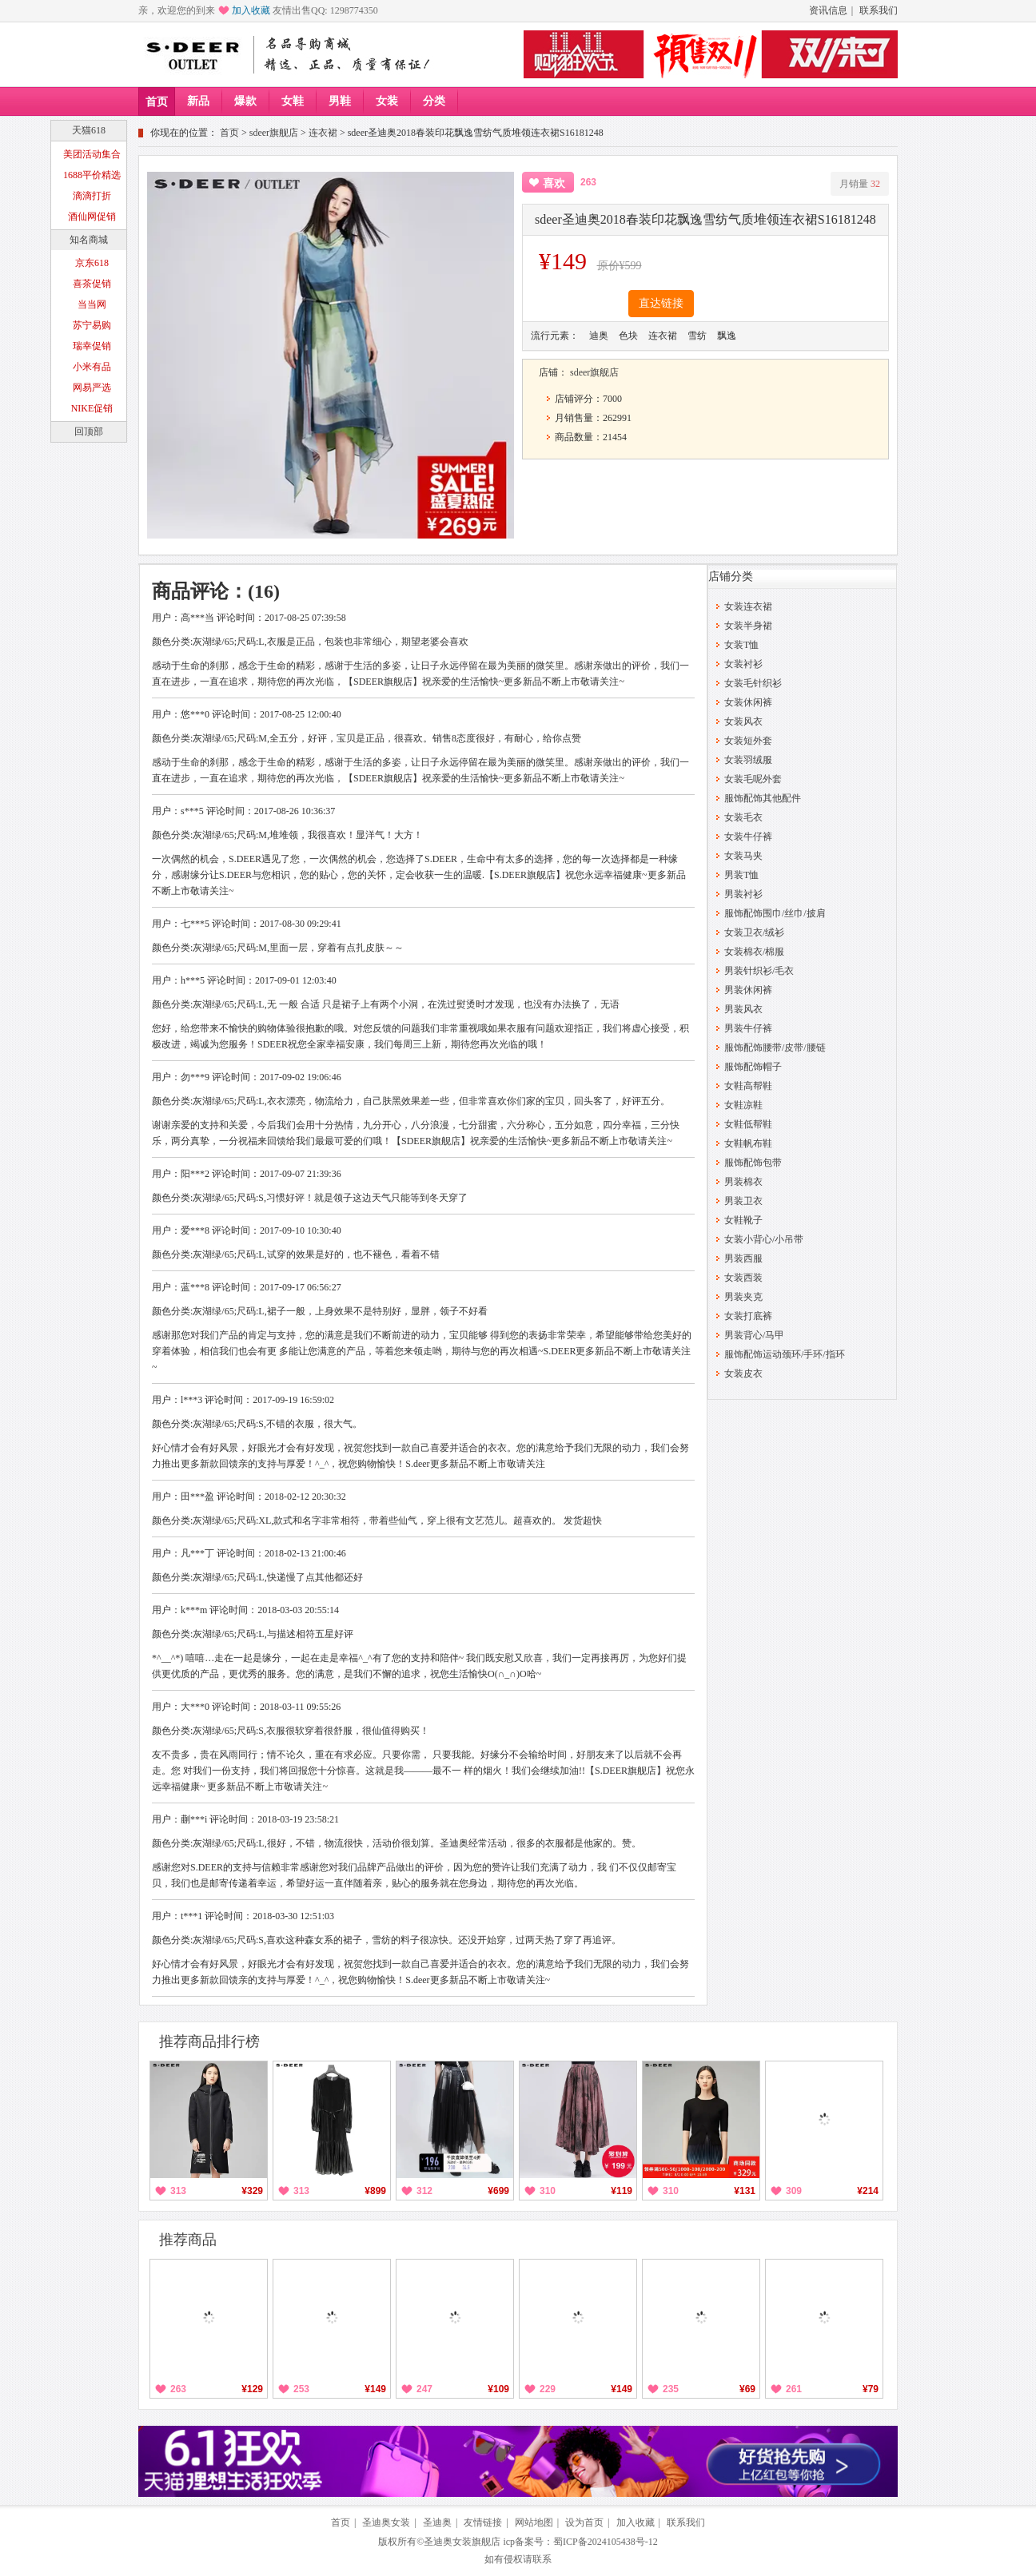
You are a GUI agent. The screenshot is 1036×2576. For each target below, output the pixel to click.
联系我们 (878, 10)
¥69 (747, 2389)
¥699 (498, 2190)
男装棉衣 (743, 1181)
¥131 (744, 2190)
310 (548, 2190)
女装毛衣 (743, 817)
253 (301, 2389)
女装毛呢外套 (753, 779)
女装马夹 (743, 855)
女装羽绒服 (748, 759)
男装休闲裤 (748, 990)
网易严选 (92, 387)
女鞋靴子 (743, 1220)
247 (424, 2389)
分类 (434, 101)
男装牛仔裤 (748, 1028)
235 (671, 2389)
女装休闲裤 (748, 702)
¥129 (252, 2389)
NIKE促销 (92, 408)
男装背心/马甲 (754, 1335)
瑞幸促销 (92, 346)
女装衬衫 (743, 664)
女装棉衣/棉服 (754, 951)
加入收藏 (251, 10)
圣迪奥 (437, 2522)
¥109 (498, 2389)
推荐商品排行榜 (209, 2041)
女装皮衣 (743, 1373)
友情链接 (483, 2522)
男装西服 (743, 1258)
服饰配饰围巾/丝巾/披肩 (775, 913)
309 (794, 2190)
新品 (198, 101)
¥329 (252, 2190)
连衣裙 (323, 132)
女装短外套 (748, 740)
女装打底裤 (748, 1316)
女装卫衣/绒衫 (754, 932)
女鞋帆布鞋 (748, 1143)
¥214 (868, 2190)
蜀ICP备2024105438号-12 (605, 2541)
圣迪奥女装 (386, 2522)
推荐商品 (188, 2240)
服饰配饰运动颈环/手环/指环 (784, 1354)
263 (178, 2389)
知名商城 (89, 239)
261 (794, 2389)
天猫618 (89, 130)
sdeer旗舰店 (273, 132)
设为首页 (584, 2522)
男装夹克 (743, 1296)
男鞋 (340, 101)
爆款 (245, 101)
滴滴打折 (92, 195)
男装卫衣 (743, 1201)
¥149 (375, 2389)
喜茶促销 (92, 283)
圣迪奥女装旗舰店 (462, 2541)
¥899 (375, 2190)
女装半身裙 (748, 625)
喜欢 (554, 183)
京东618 (92, 262)
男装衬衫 (743, 894)
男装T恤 (741, 875)
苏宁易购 (92, 325)
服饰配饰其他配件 (762, 798)
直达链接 (661, 303)
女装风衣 (743, 721)
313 (178, 2190)
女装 (387, 101)
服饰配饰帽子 (753, 1066)
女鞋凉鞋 (743, 1105)
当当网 (92, 304)
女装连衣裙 (748, 606)
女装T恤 (741, 644)
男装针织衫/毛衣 (759, 970)
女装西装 (743, 1277)
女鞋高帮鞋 (748, 1085)
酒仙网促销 (92, 216)
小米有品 (92, 366)
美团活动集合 (92, 154)
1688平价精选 (92, 175)
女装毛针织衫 (753, 683)
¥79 (871, 2389)
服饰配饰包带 (753, 1162)
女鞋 (292, 101)
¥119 (621, 2190)
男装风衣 (743, 1009)
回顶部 (88, 431)
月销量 (859, 183)
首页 (156, 102)
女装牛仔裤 (748, 836)
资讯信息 (828, 10)
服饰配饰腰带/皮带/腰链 (775, 1047)
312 (424, 2190)
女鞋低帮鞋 (748, 1124)
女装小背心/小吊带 (763, 1239)
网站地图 (534, 2522)
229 (548, 2389)
